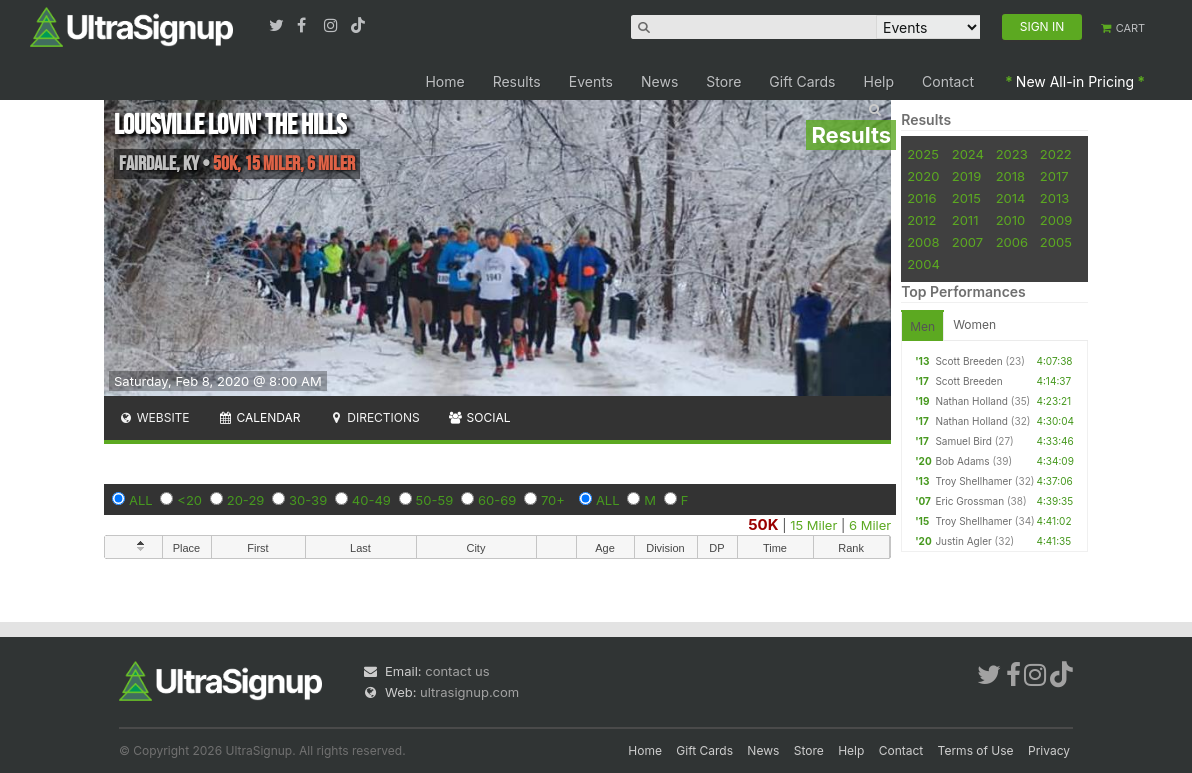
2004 (923, 264)
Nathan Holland (971, 401)
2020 (923, 176)
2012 (921, 220)
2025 (923, 154)
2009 (1056, 220)
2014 (1011, 198)
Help (879, 81)
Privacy (1049, 750)
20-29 (246, 500)
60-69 (497, 500)
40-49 (371, 500)
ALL (141, 500)
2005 (1056, 242)
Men (922, 326)
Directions (373, 417)
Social (479, 417)
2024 (968, 154)
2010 (1011, 220)
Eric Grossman (969, 501)
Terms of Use (976, 750)
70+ (553, 500)
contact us (457, 671)
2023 (1012, 154)
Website (154, 417)
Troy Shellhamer (973, 481)
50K (763, 524)
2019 (966, 176)
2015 (966, 198)
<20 (189, 500)
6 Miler (870, 525)
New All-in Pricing (1075, 81)
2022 (1056, 154)
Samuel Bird (963, 441)
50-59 (435, 500)
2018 (1010, 176)
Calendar (259, 417)
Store (723, 81)
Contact (948, 81)
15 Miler (813, 525)
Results (517, 81)
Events (591, 81)
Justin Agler (963, 541)
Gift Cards (802, 81)
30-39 (308, 500)
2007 (967, 242)
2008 (923, 242)
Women (974, 324)
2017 (1054, 176)
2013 (1054, 198)
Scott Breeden (968, 361)
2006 (1012, 242)
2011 (965, 220)
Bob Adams (962, 461)
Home (444, 81)
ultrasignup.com (469, 692)
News (659, 81)
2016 (921, 198)
